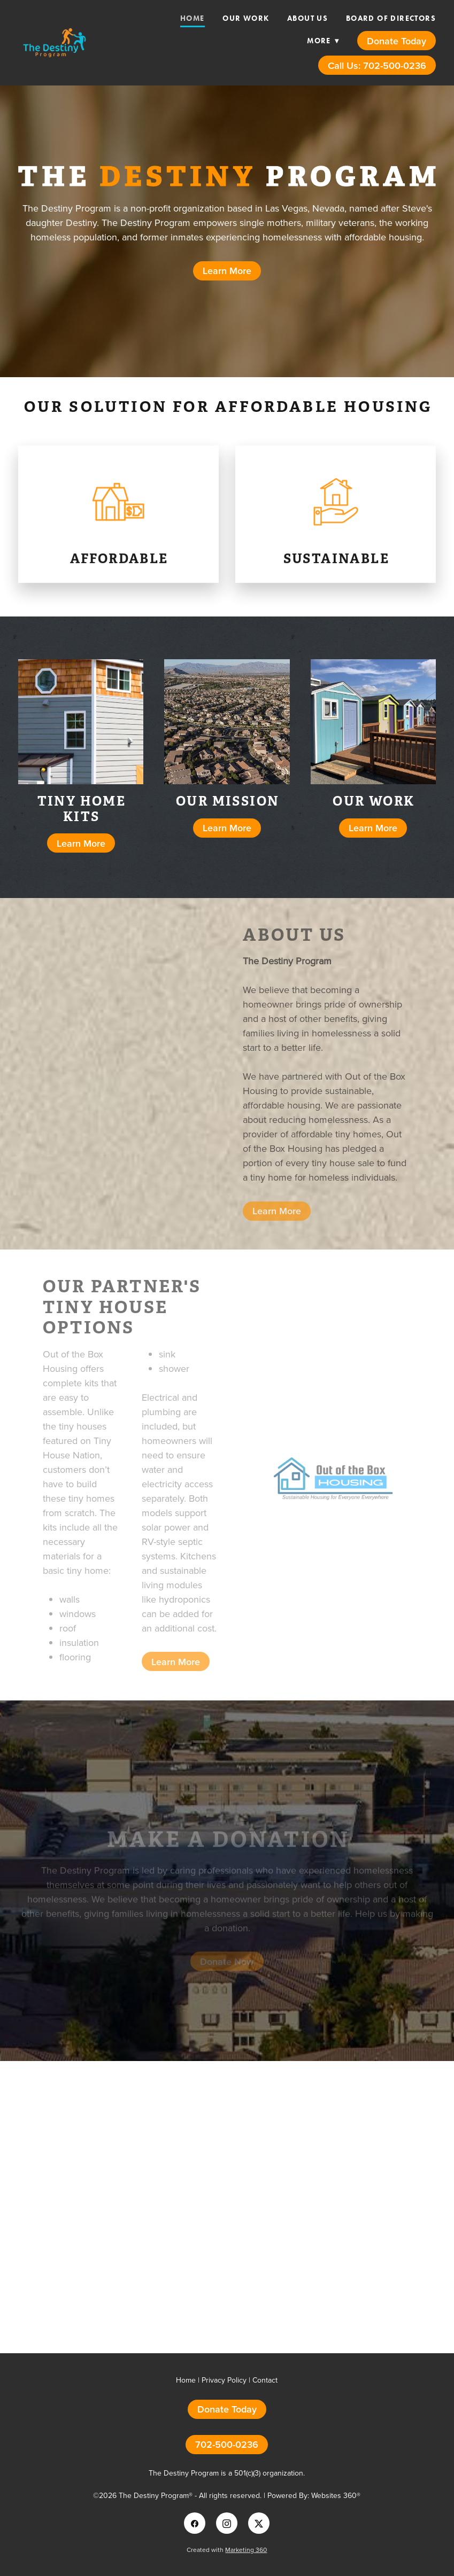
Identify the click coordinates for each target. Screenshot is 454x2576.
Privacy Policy (224, 2380)
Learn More (227, 270)
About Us (307, 18)
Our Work (245, 18)
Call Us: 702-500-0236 (377, 65)
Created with (227, 2549)
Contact (265, 2380)
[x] (259, 2523)
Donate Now (227, 1966)
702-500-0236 (226, 2444)
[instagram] (226, 2523)
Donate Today (396, 41)
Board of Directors (391, 18)
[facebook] (194, 2523)
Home (192, 18)
